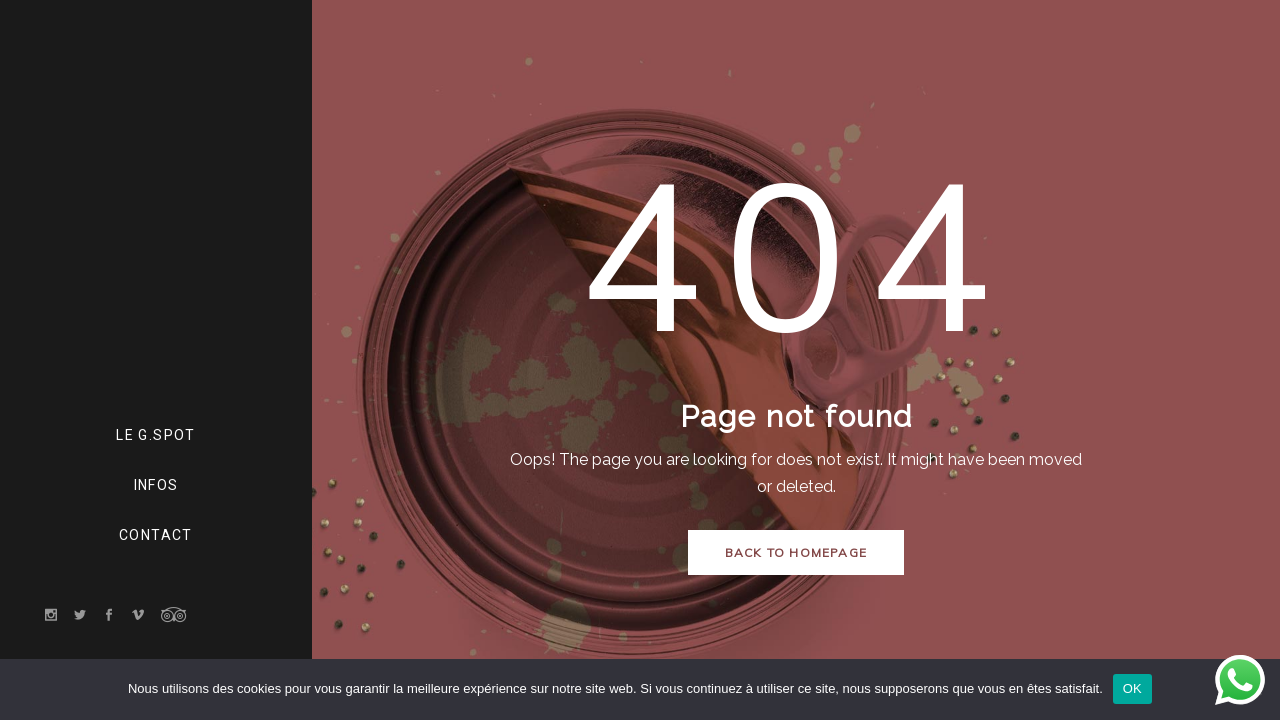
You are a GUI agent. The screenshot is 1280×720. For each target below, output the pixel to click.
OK (1132, 688)
